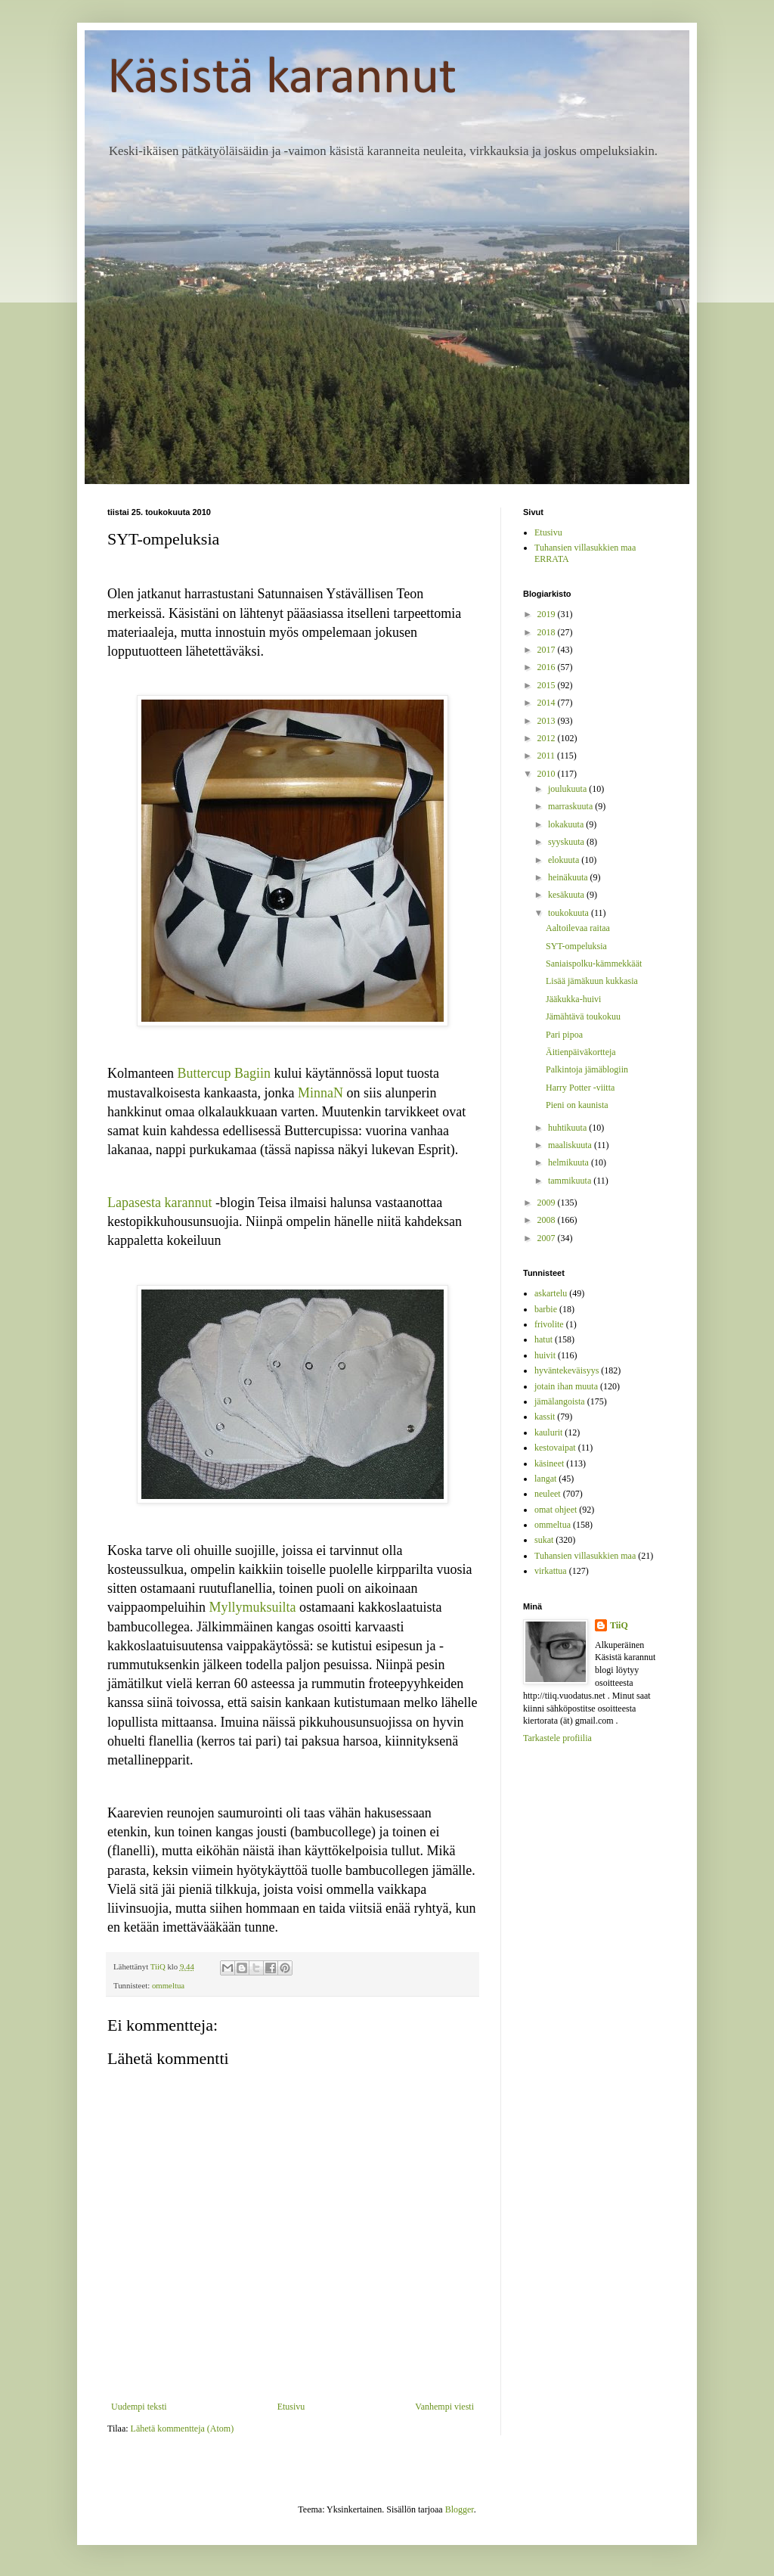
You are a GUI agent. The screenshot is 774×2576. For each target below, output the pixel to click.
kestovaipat (555, 1447)
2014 (547, 702)
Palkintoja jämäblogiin (587, 1069)
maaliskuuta (571, 1145)
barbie (545, 1309)
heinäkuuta (569, 877)
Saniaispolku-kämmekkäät (594, 963)
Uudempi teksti (139, 2406)
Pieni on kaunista (577, 1105)
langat (545, 1478)
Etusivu (291, 2406)
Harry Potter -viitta (580, 1087)
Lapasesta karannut (159, 1202)
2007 (547, 1238)
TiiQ (619, 1625)
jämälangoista (559, 1401)
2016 (547, 667)
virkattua (550, 1571)
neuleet (547, 1493)
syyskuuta (567, 841)
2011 (547, 755)
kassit (544, 1416)
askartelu (550, 1293)
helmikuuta (569, 1162)
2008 (547, 1220)
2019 (547, 614)
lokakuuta (567, 824)
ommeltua (168, 1985)
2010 (547, 773)
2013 (547, 720)
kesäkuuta (567, 894)
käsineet (549, 1463)
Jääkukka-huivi (573, 999)
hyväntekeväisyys (566, 1370)
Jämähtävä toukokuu (583, 1016)
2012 (547, 738)
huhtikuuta (568, 1127)
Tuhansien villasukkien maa (585, 1555)
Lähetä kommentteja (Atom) (182, 2428)
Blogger (459, 2509)
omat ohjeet (555, 1509)
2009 (547, 1202)
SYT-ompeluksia (576, 946)
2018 (547, 632)
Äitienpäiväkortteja (581, 1052)
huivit (545, 1355)
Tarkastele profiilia (557, 1738)
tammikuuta (570, 1180)
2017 (547, 649)
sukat (543, 1540)
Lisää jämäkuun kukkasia (592, 981)
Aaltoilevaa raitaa (578, 928)
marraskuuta (571, 806)
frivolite (549, 1324)
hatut (543, 1339)
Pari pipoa (564, 1034)
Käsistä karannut (282, 79)
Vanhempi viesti (444, 2406)
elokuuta (564, 860)
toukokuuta (569, 913)
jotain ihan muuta (566, 1386)
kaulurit (548, 1432)
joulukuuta (568, 789)
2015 (547, 685)
